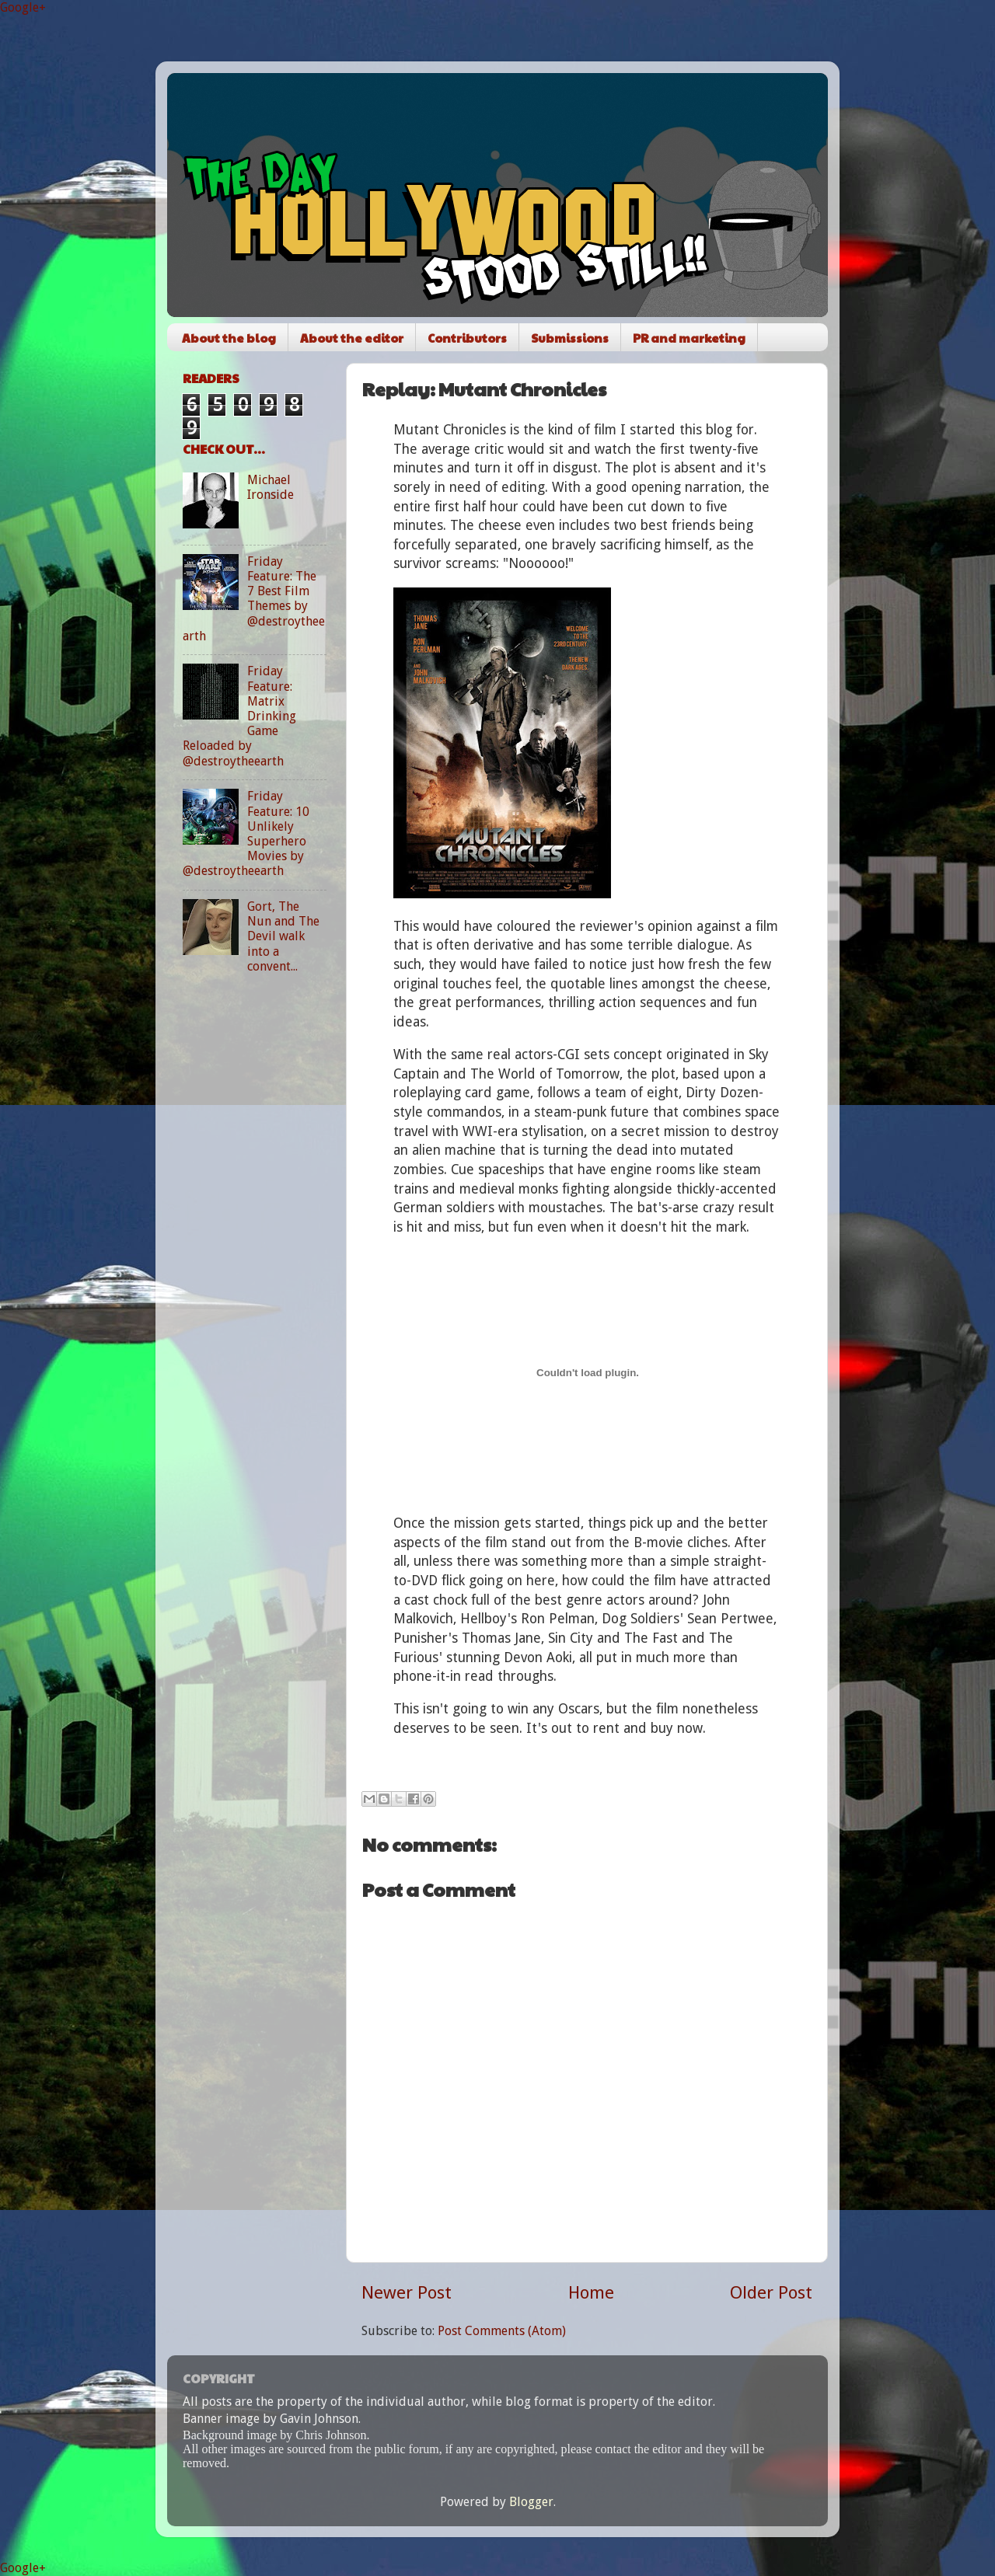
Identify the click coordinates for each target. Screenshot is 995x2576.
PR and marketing (689, 337)
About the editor (351, 337)
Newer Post (406, 2292)
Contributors (467, 337)
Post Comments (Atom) (502, 2330)
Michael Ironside (270, 487)
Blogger (531, 2501)
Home (591, 2292)
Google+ (23, 7)
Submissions (570, 337)
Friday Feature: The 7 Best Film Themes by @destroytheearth (254, 598)
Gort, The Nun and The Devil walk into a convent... (283, 936)
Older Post (771, 2292)
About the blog (229, 337)
